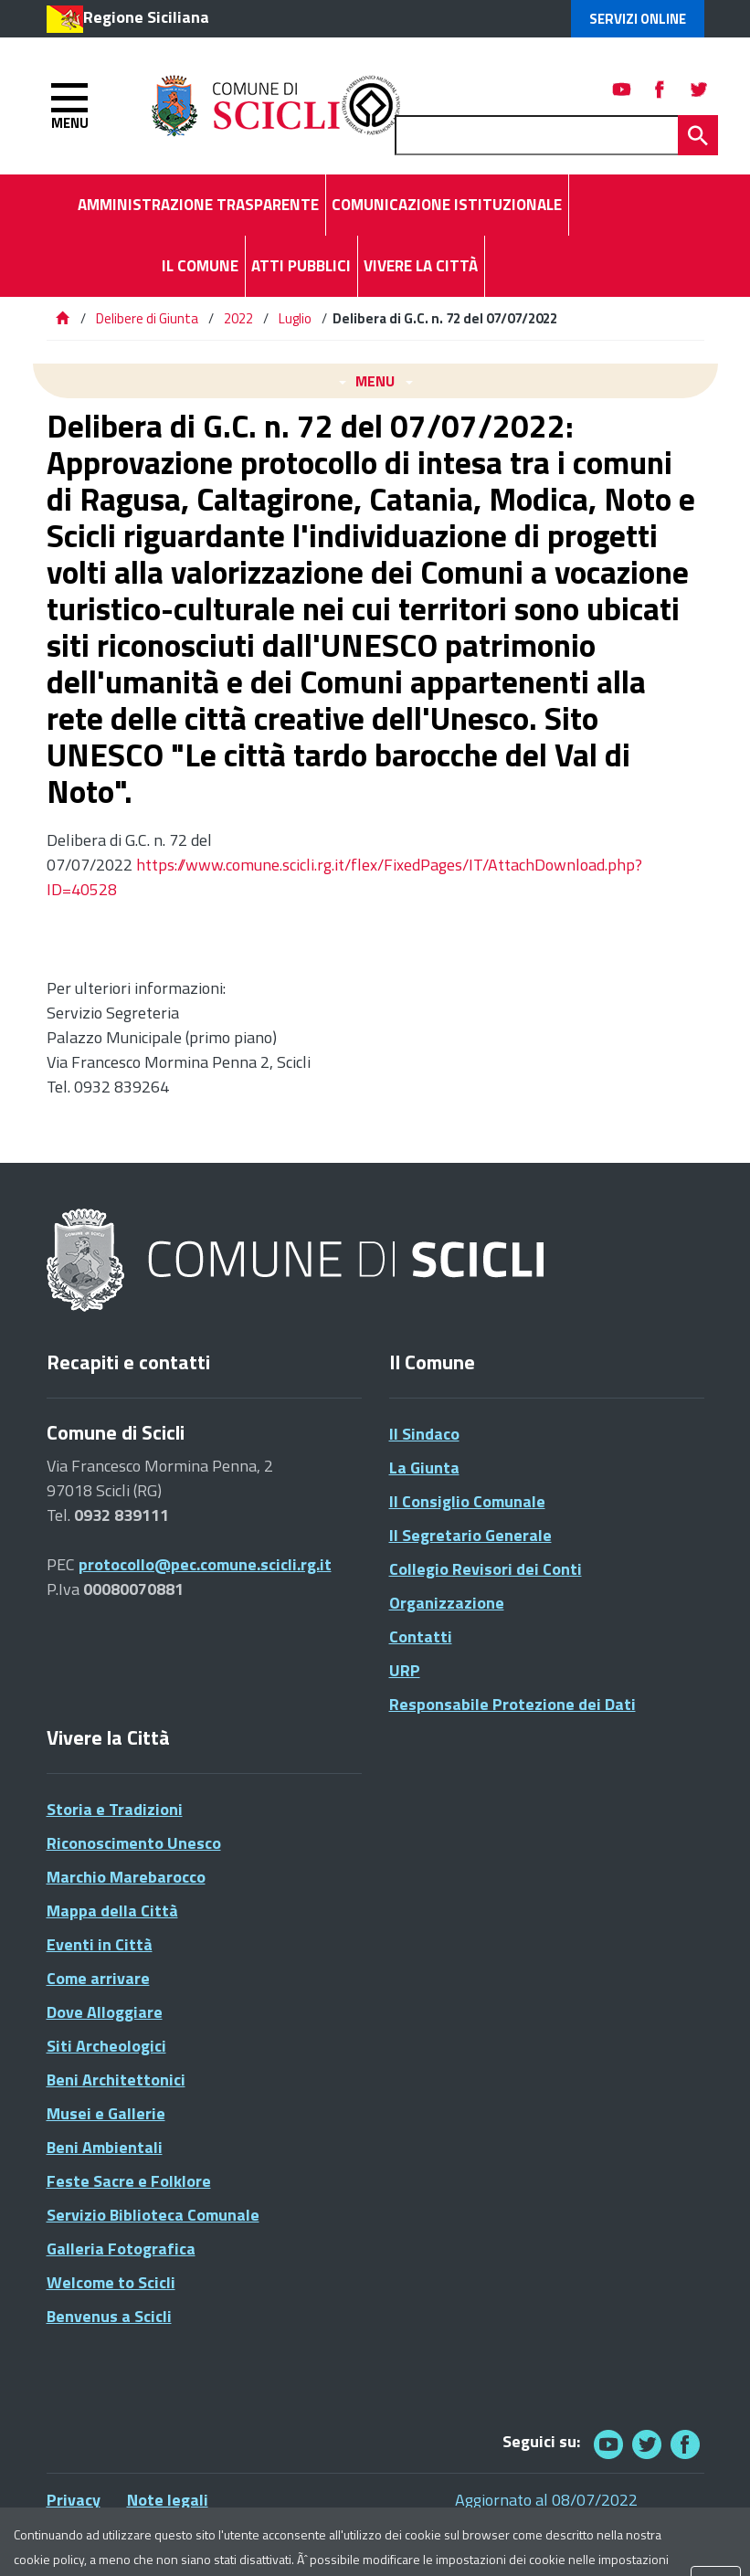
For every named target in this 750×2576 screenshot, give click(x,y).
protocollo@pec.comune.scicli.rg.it (205, 1564)
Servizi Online (637, 18)
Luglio (295, 318)
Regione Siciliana (146, 17)
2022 (238, 318)
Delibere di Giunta (148, 318)
